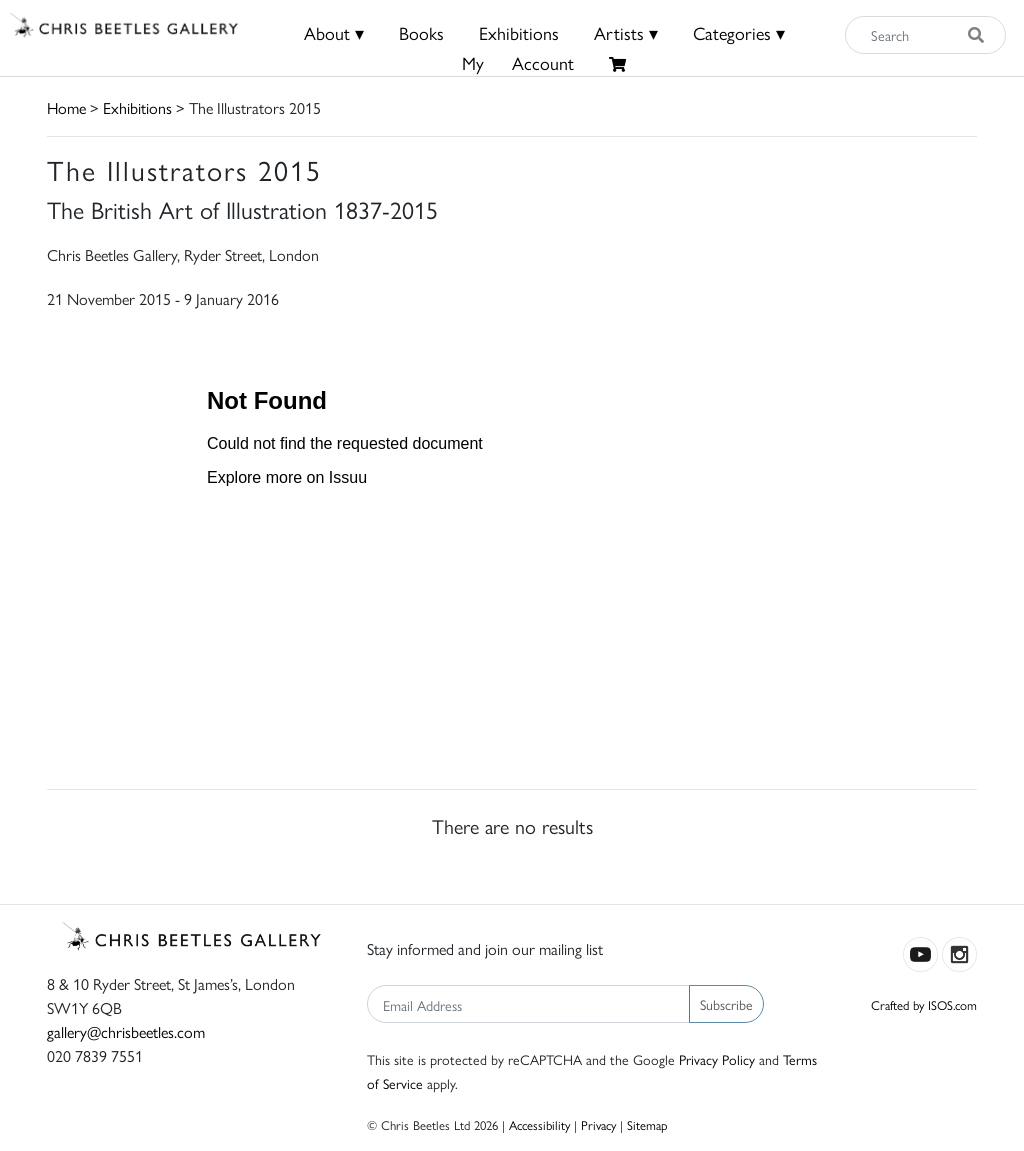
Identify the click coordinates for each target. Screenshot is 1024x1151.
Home (66, 107)
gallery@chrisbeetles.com (126, 1031)
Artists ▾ (626, 32)
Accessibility (539, 1124)
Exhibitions (519, 32)
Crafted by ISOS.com (924, 1004)
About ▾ (334, 32)
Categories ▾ (739, 32)
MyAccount (518, 62)
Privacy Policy (717, 1059)
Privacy (598, 1124)
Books (421, 32)
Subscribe (726, 1004)
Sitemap (647, 1124)
